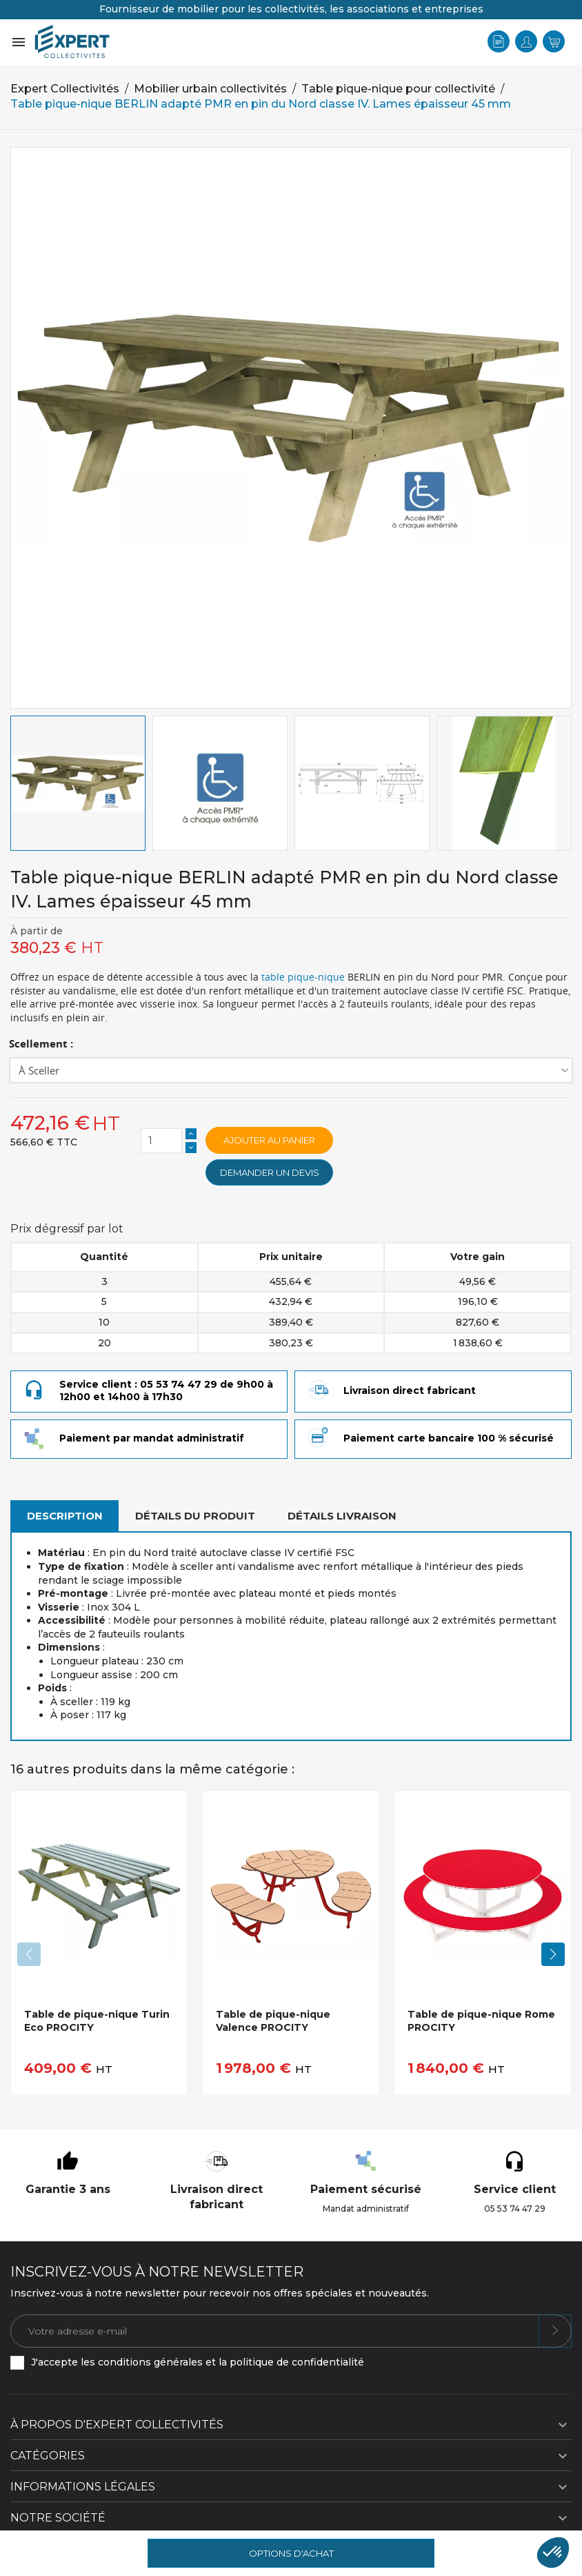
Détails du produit (195, 1515)
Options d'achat (291, 2553)
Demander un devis (269, 1172)
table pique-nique (303, 976)
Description (65, 1515)
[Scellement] (291, 1070)
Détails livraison (342, 1515)
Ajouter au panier (269, 1140)
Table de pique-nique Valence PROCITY (273, 2021)
